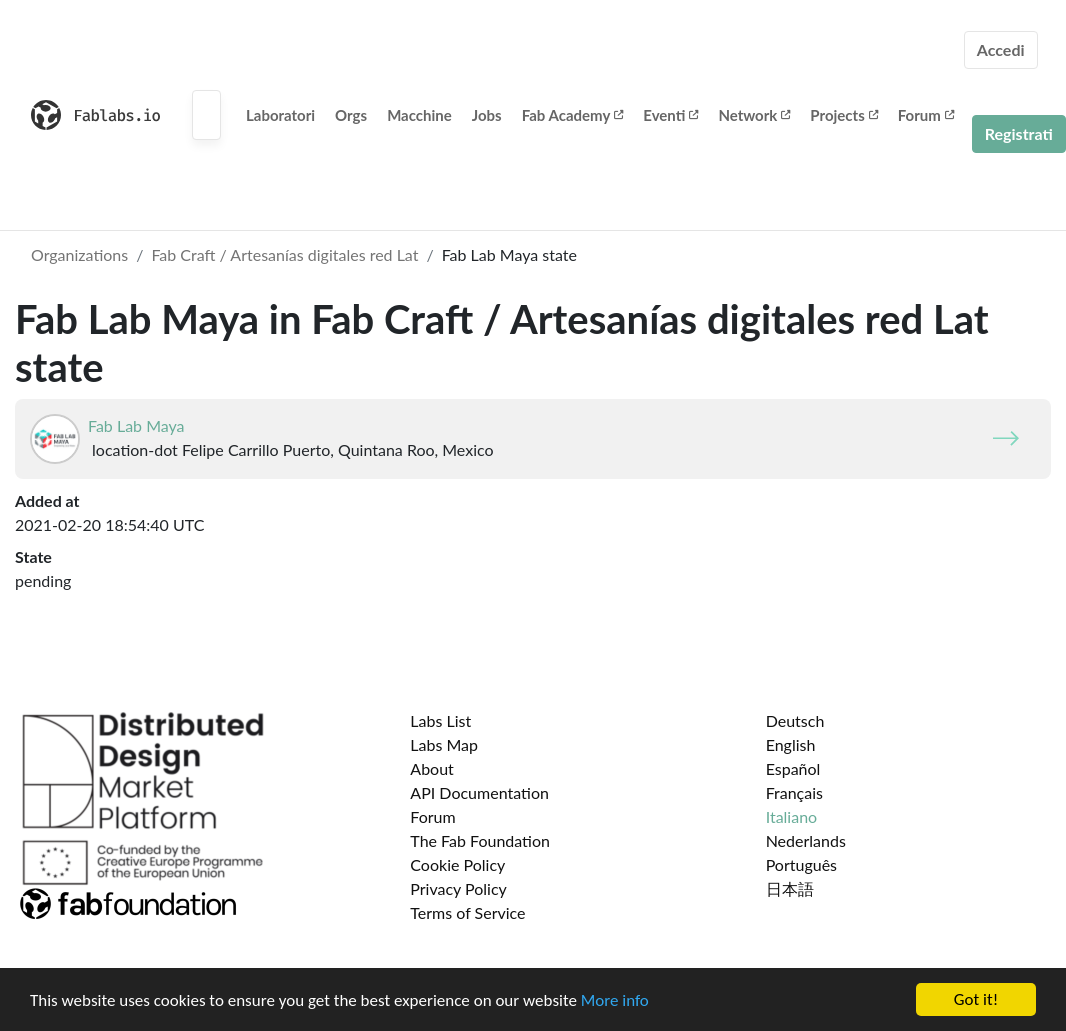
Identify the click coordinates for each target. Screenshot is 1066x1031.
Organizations (79, 254)
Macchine (419, 115)
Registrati (1019, 133)
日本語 (790, 888)
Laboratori (280, 115)
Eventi (670, 115)
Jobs (487, 115)
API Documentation (479, 792)
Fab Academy (573, 115)
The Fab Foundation (480, 840)
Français (794, 792)
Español (793, 768)
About (432, 768)
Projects (843, 115)
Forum (926, 115)
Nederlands (806, 840)
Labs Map (444, 744)
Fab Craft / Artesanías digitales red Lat (284, 254)
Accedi (1001, 49)
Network (754, 115)
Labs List (440, 720)
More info (615, 1000)
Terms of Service (467, 912)
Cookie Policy (457, 864)
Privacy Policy (458, 888)
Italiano (792, 816)
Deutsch (795, 720)
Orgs (351, 115)
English (791, 744)
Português (801, 864)
